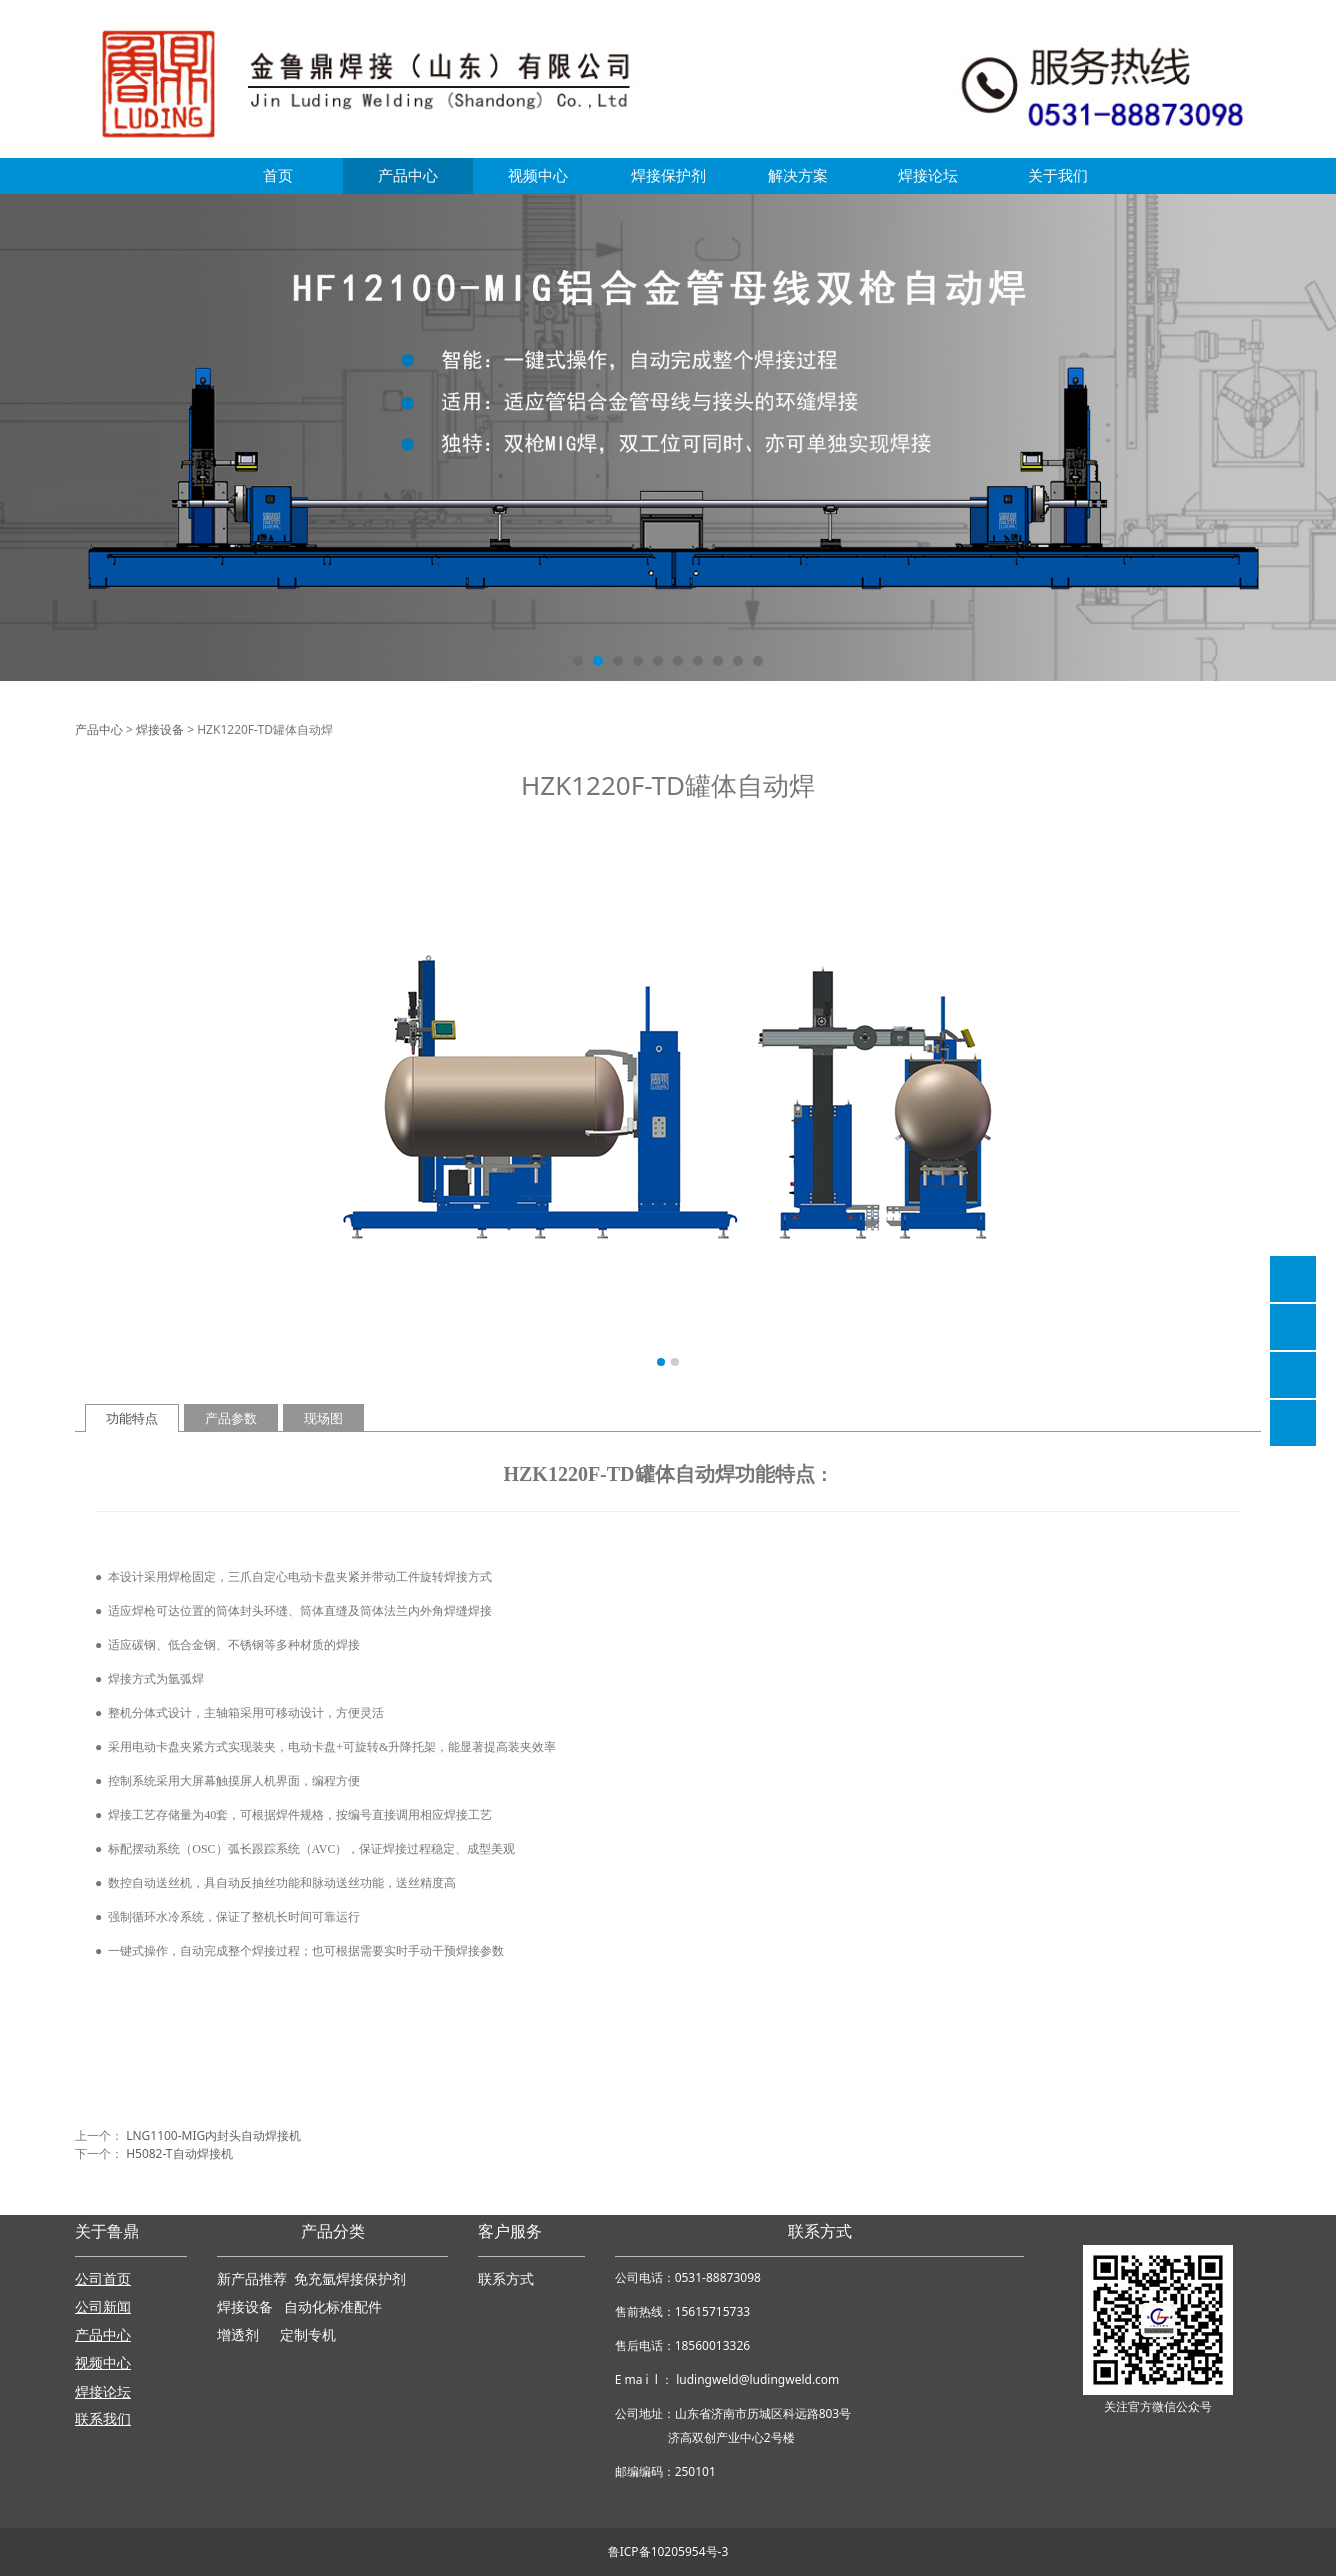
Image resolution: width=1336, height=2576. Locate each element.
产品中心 (408, 175)
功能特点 (132, 1418)
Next (1234, 1101)
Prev (102, 1101)
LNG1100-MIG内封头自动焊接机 (213, 2135)
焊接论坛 (928, 175)
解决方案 (798, 175)
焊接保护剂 (668, 175)
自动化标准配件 (333, 2307)
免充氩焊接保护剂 (350, 2279)
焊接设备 (160, 729)
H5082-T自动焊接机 (179, 2153)
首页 (278, 175)
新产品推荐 (254, 2279)
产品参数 (231, 1418)
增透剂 (238, 2335)
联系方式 (506, 2279)
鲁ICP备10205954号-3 (668, 2551)
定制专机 (308, 2335)
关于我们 (1058, 175)
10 (758, 661)
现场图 (323, 1418)
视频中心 (538, 175)
